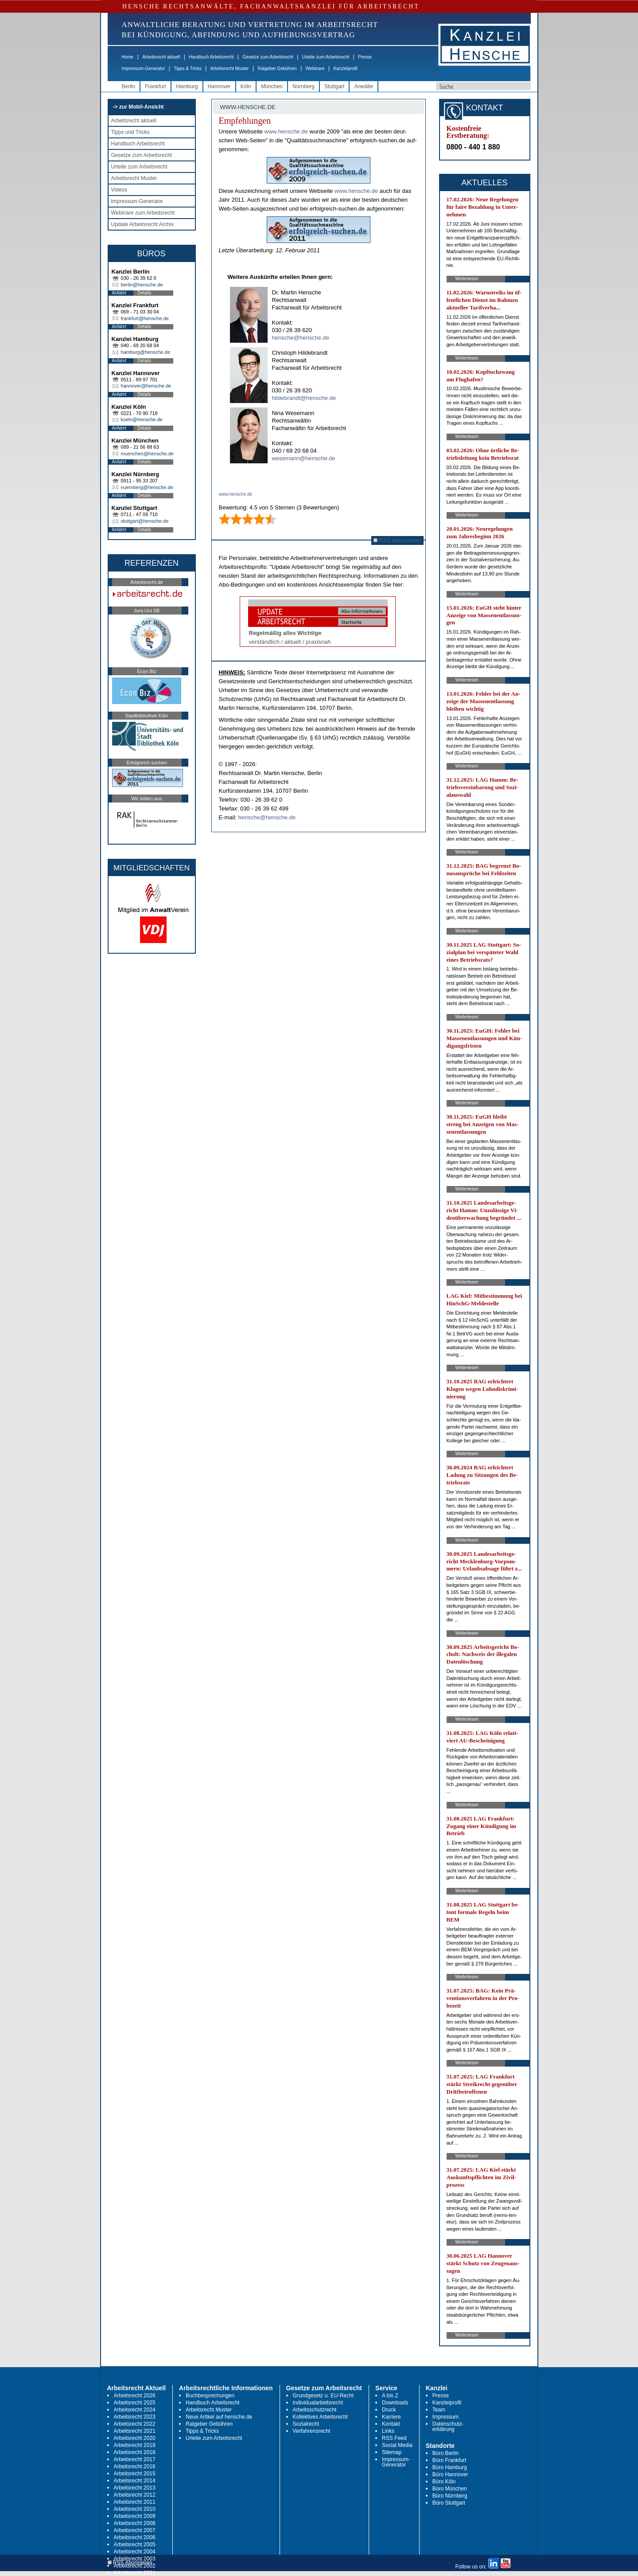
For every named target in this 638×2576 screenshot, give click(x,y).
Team (438, 2410)
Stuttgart (334, 86)
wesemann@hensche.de (303, 458)
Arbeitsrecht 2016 (135, 2466)
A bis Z (390, 2395)
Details (145, 292)
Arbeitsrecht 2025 (135, 2403)
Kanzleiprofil (345, 68)
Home (128, 57)
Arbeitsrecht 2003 (135, 2559)
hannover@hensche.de (146, 385)
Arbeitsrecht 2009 (135, 2516)
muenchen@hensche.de (147, 453)
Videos (119, 190)
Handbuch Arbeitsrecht (211, 57)
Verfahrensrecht (312, 2431)
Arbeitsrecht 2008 (135, 2523)
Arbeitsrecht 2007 (135, 2530)
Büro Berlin (445, 2453)
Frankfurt (155, 86)
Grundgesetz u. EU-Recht (323, 2395)
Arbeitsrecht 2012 (135, 2495)
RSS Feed (394, 2438)
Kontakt (391, 2424)
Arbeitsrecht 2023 (135, 2417)
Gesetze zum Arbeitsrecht (267, 57)
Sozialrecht (306, 2424)
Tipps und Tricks (130, 132)
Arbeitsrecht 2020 (135, 2438)
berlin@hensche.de (142, 284)
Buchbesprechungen (210, 2395)
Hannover (219, 86)
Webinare (315, 68)
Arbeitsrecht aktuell (161, 57)
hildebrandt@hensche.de (304, 398)
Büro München (449, 2489)
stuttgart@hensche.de (145, 521)
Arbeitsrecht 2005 (135, 2544)
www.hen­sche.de (286, 131)
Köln (246, 86)
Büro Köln (444, 2481)
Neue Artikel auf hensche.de (219, 2417)
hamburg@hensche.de (145, 352)
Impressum (445, 2417)
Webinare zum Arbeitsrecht (143, 213)
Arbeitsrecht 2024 (135, 2410)
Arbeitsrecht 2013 (135, 2488)
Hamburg (187, 86)
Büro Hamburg (449, 2467)
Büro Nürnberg (449, 2496)
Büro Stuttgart (448, 2503)
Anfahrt (119, 292)
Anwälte (363, 86)
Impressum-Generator (143, 68)
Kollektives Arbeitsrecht (320, 2417)
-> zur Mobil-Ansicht (138, 107)
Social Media (397, 2445)
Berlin (129, 86)
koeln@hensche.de (142, 419)
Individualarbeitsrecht (318, 2403)
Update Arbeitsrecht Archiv (142, 224)
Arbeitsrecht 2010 (135, 2509)
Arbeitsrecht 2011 (135, 2502)
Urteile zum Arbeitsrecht (325, 57)
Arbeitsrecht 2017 (135, 2459)
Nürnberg (303, 86)
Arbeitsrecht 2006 (135, 2537)
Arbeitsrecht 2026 (135, 2395)
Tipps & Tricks (187, 68)
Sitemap (391, 2452)
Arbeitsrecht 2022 (135, 2424)
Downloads (395, 2403)
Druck (389, 2410)
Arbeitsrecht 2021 (135, 2431)
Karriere (391, 2417)
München (272, 86)
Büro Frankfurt (449, 2460)
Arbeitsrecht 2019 (135, 2445)
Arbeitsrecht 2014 (135, 2481)
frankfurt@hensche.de (145, 318)
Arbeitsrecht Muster (229, 68)
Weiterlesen (467, 278)
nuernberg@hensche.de (147, 487)
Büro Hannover (450, 2474)
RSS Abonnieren (397, 540)
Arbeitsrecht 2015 (135, 2473)
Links (388, 2431)
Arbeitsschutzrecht (315, 2410)
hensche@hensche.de (301, 337)
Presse (365, 57)
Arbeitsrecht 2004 (135, 2552)
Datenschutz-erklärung (448, 2426)
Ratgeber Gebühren (276, 68)
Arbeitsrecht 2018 (135, 2452)
